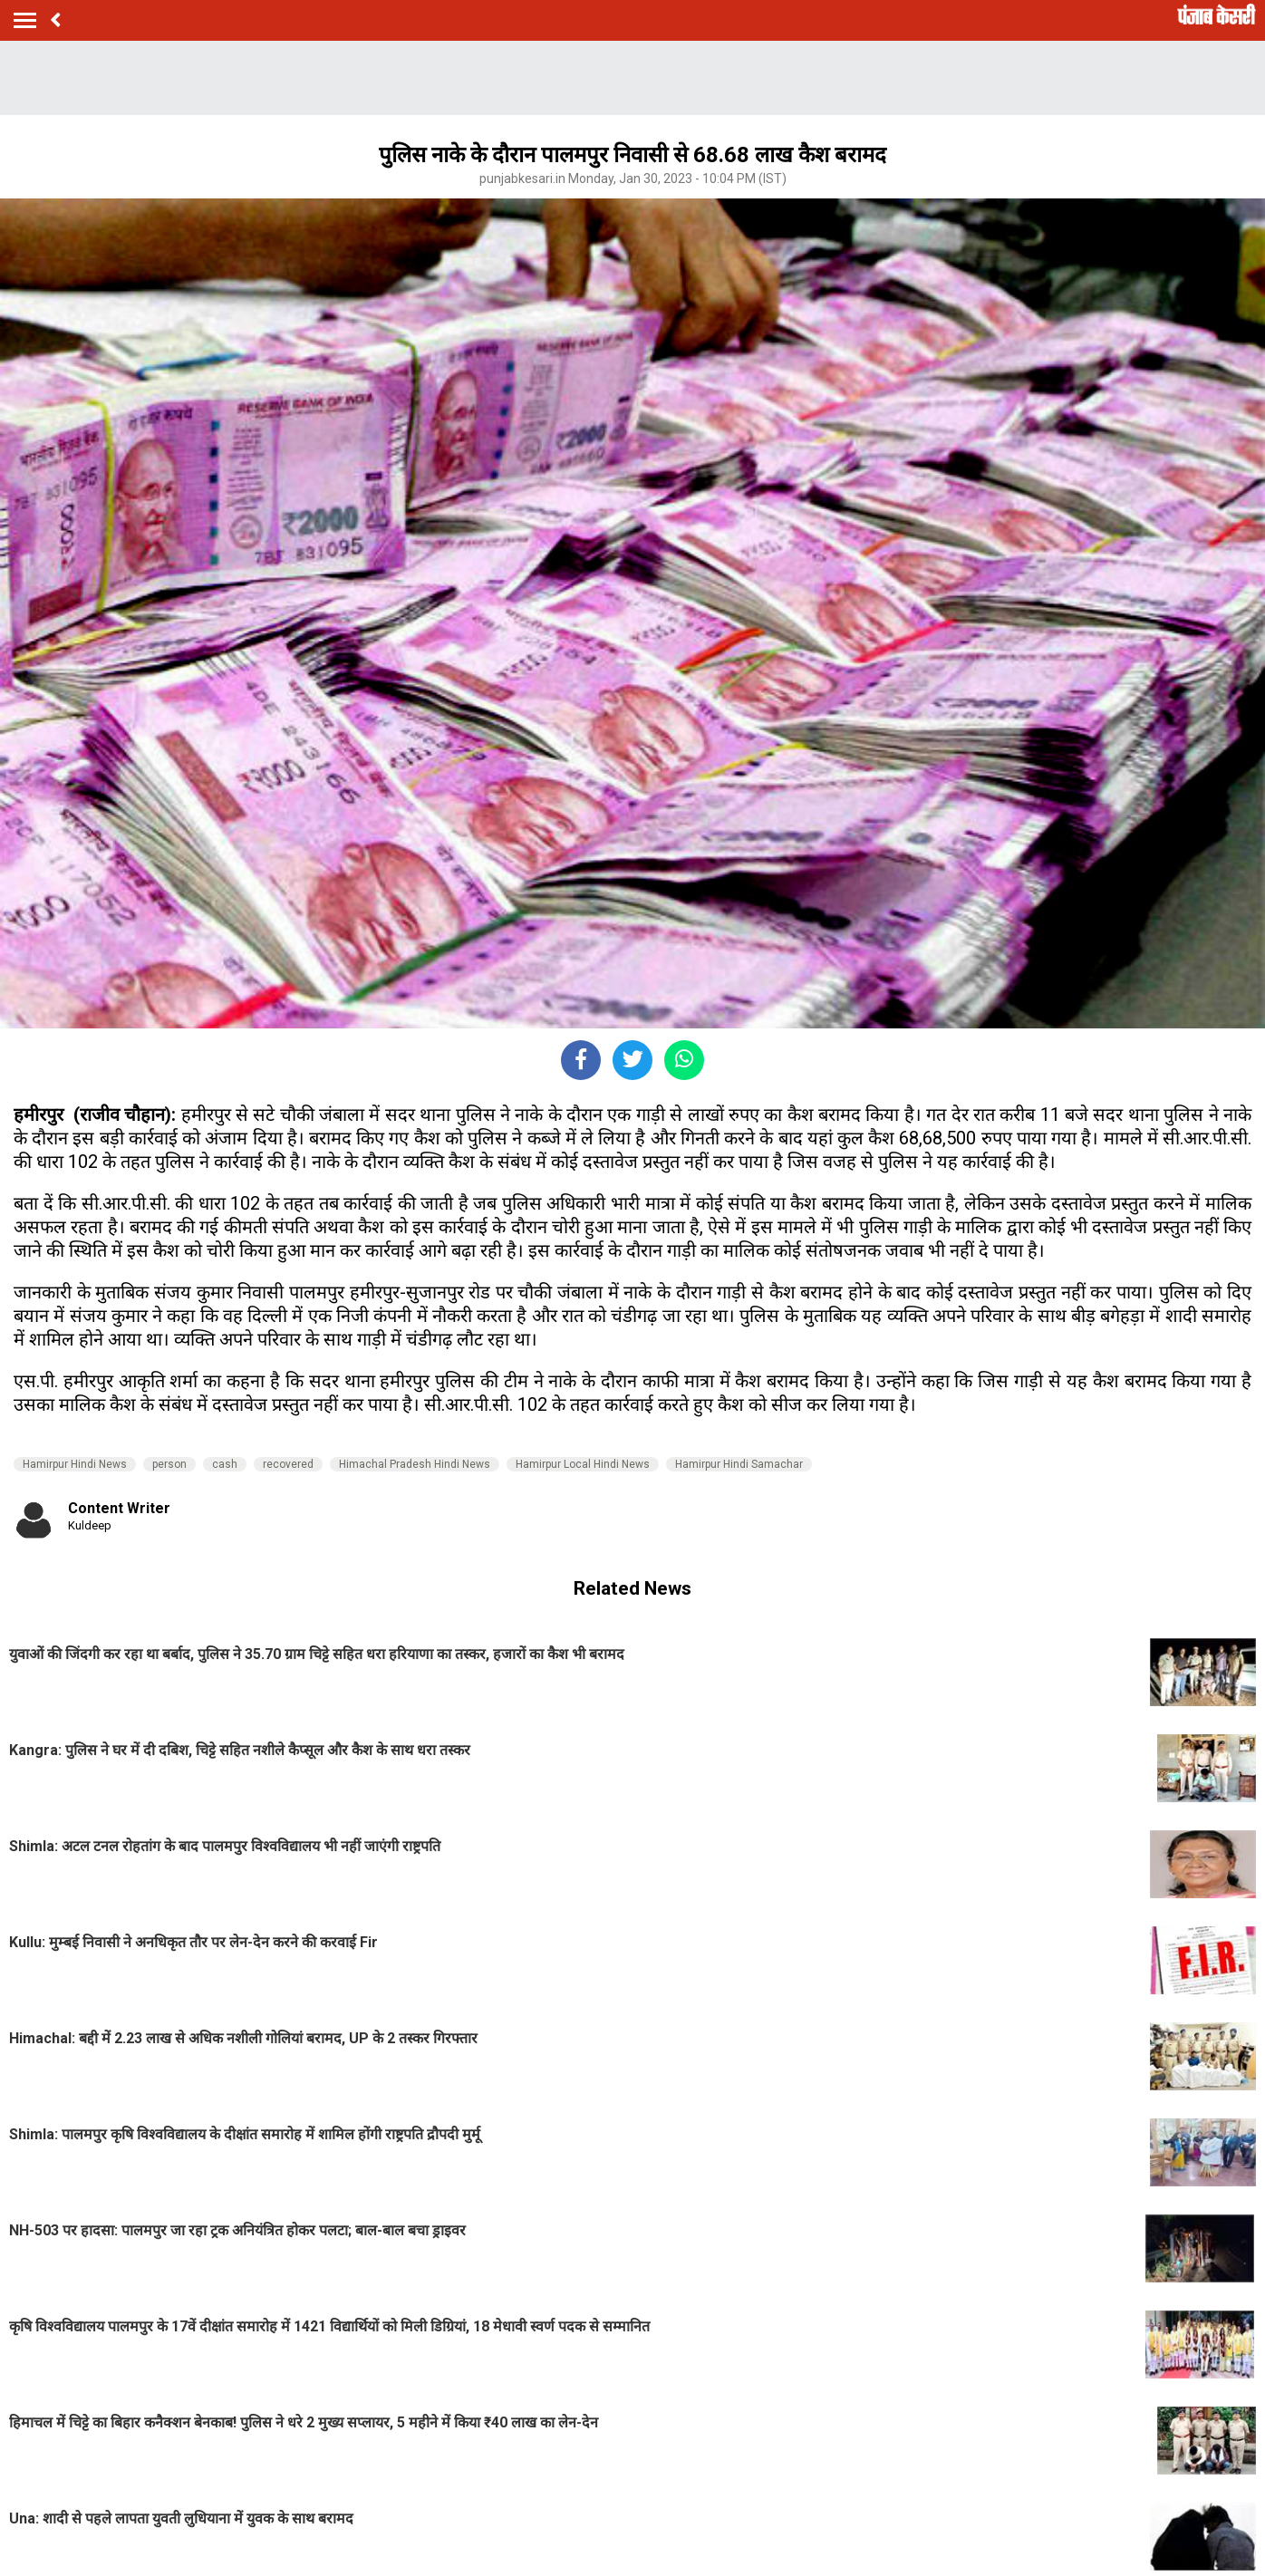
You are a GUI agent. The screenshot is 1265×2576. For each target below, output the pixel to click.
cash (224, 1464)
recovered (288, 1464)
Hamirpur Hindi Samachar (739, 1464)
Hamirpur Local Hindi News (583, 1464)
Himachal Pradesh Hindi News (414, 1464)
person (169, 1464)
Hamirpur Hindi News (75, 1464)
